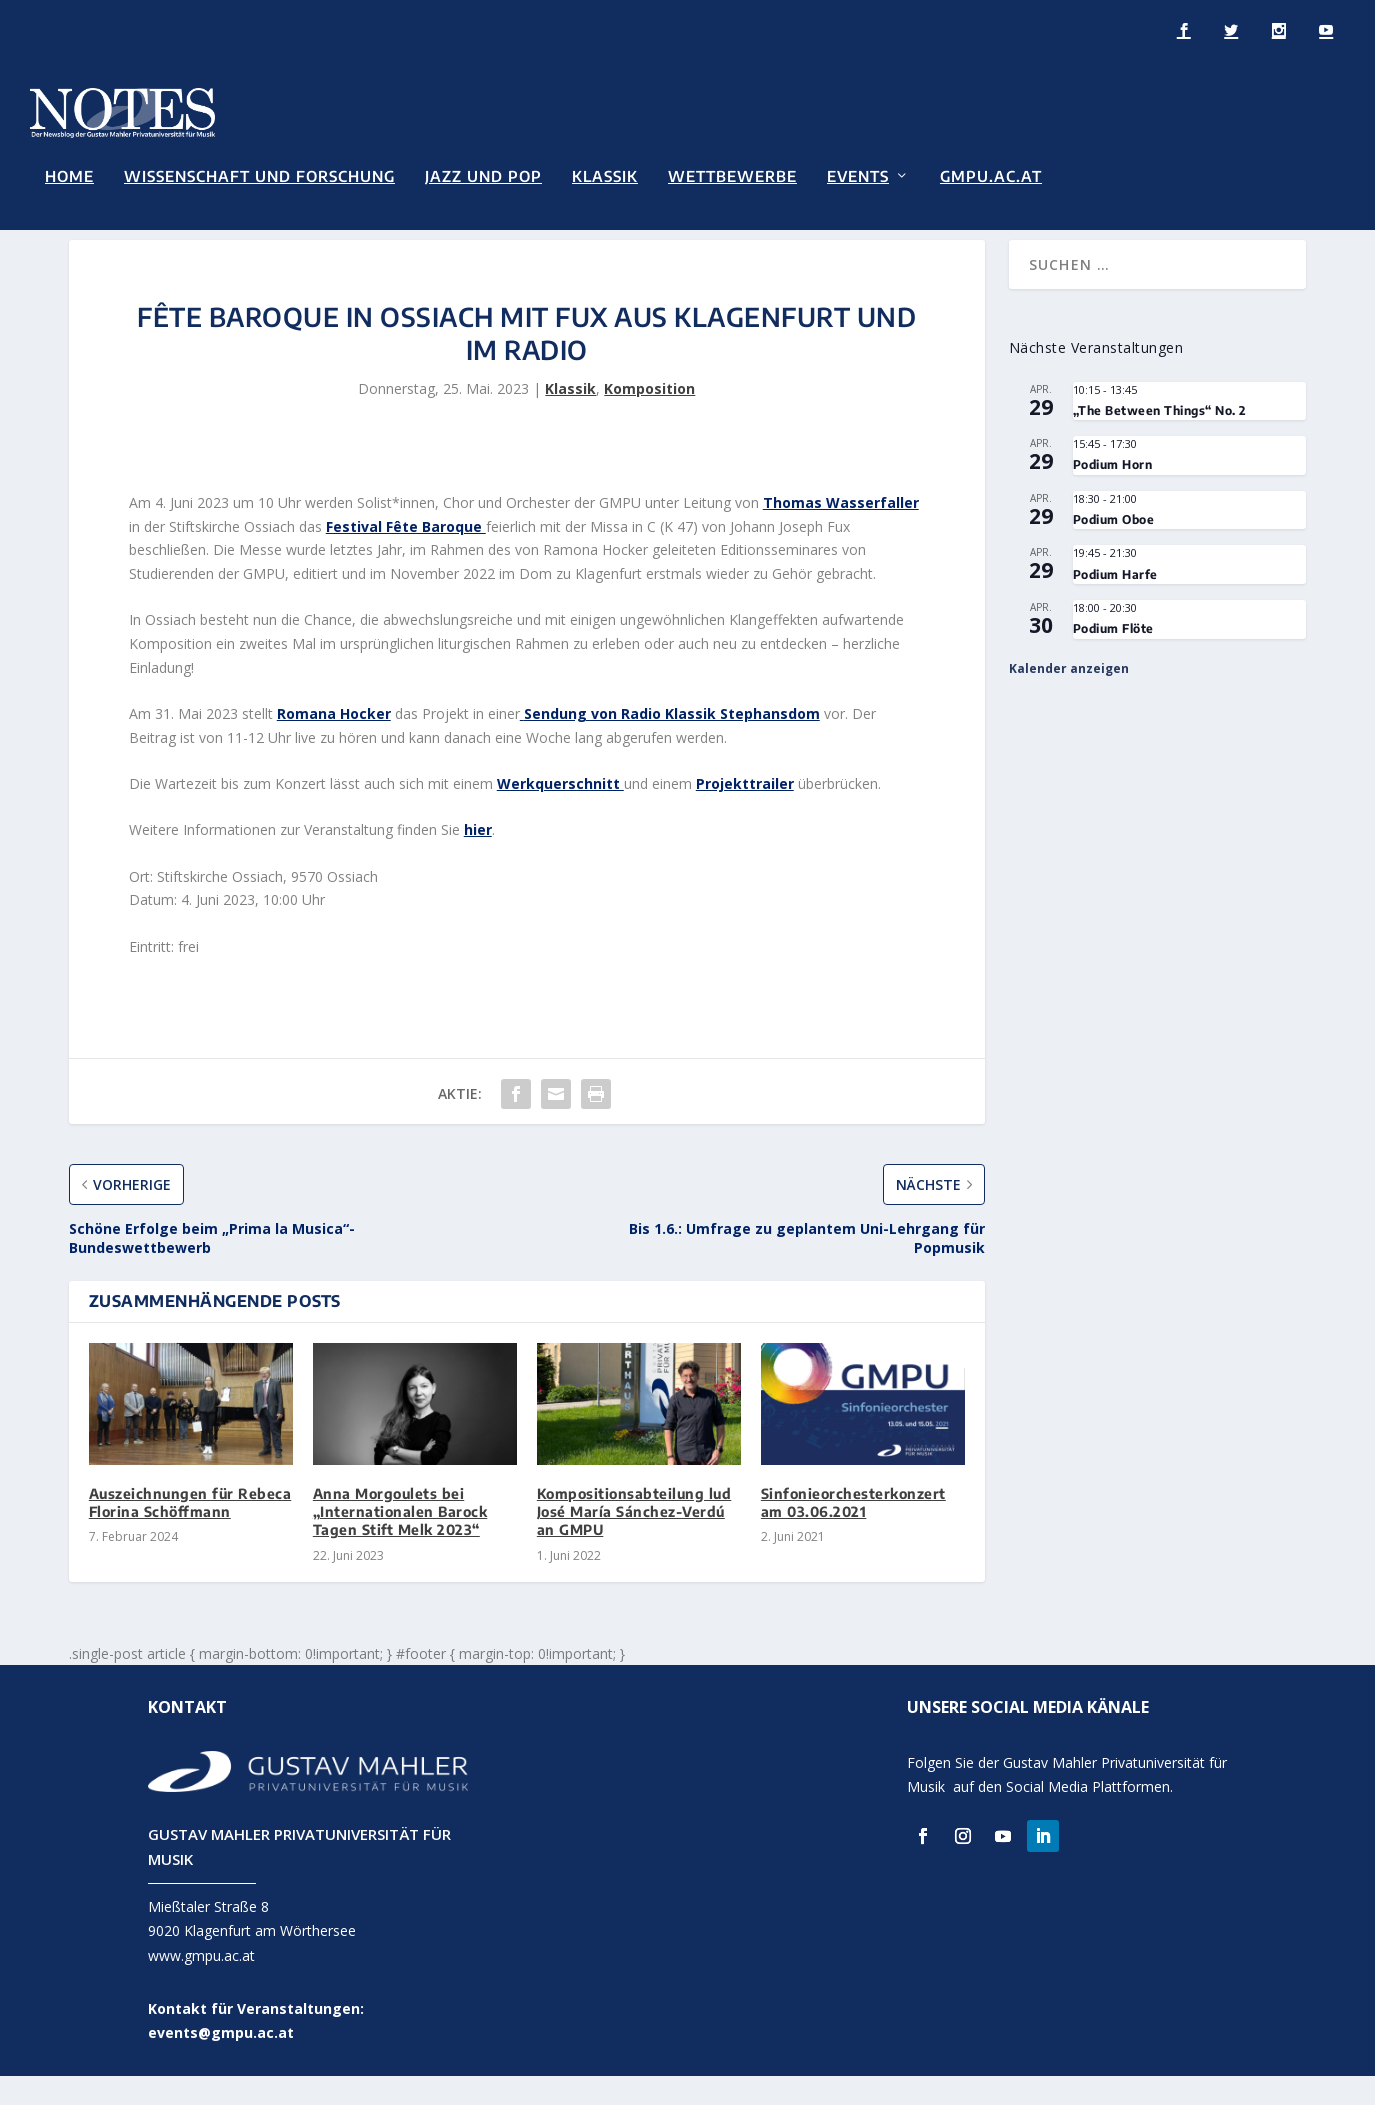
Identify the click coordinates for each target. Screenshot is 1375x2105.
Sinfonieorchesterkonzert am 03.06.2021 (853, 1530)
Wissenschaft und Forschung (259, 174)
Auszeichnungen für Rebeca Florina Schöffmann (190, 1530)
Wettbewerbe (732, 174)
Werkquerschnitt (560, 812)
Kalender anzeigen (1069, 696)
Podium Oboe (1114, 547)
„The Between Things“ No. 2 (1159, 438)
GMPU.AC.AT (991, 174)
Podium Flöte (1113, 657)
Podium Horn (1113, 493)
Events (858, 174)
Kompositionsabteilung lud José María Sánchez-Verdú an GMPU (634, 1539)
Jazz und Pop (483, 174)
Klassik (605, 174)
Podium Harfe (1115, 602)
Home (69, 174)
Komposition (649, 417)
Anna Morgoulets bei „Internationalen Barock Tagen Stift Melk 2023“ (400, 1539)
